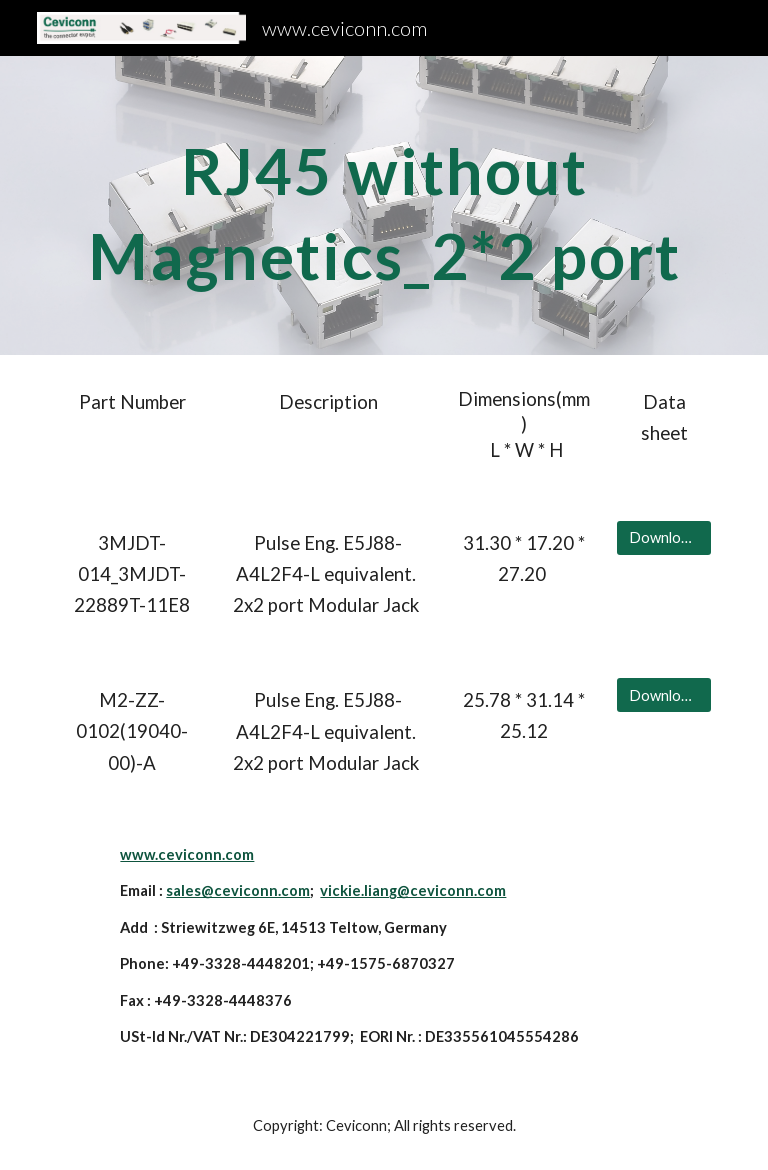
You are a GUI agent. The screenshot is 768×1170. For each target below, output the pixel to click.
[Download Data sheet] (663, 538)
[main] (383, 205)
